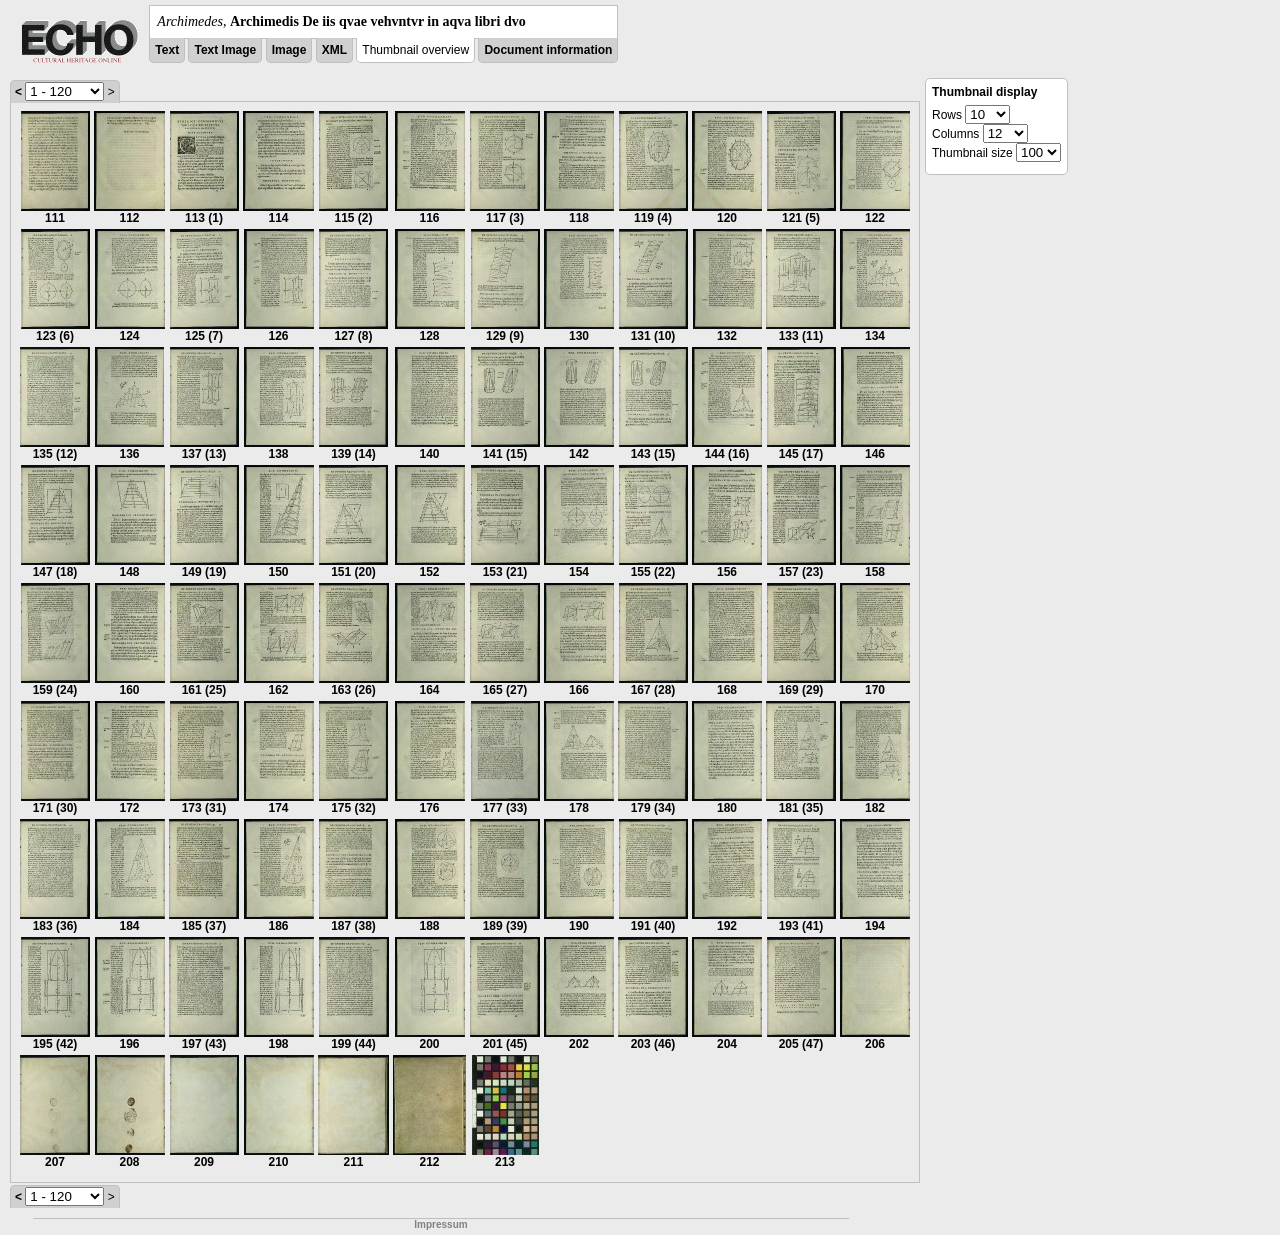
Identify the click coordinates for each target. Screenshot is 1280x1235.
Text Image (225, 50)
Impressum (440, 1224)
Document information (548, 50)
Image (289, 50)
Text (167, 50)
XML (334, 50)
